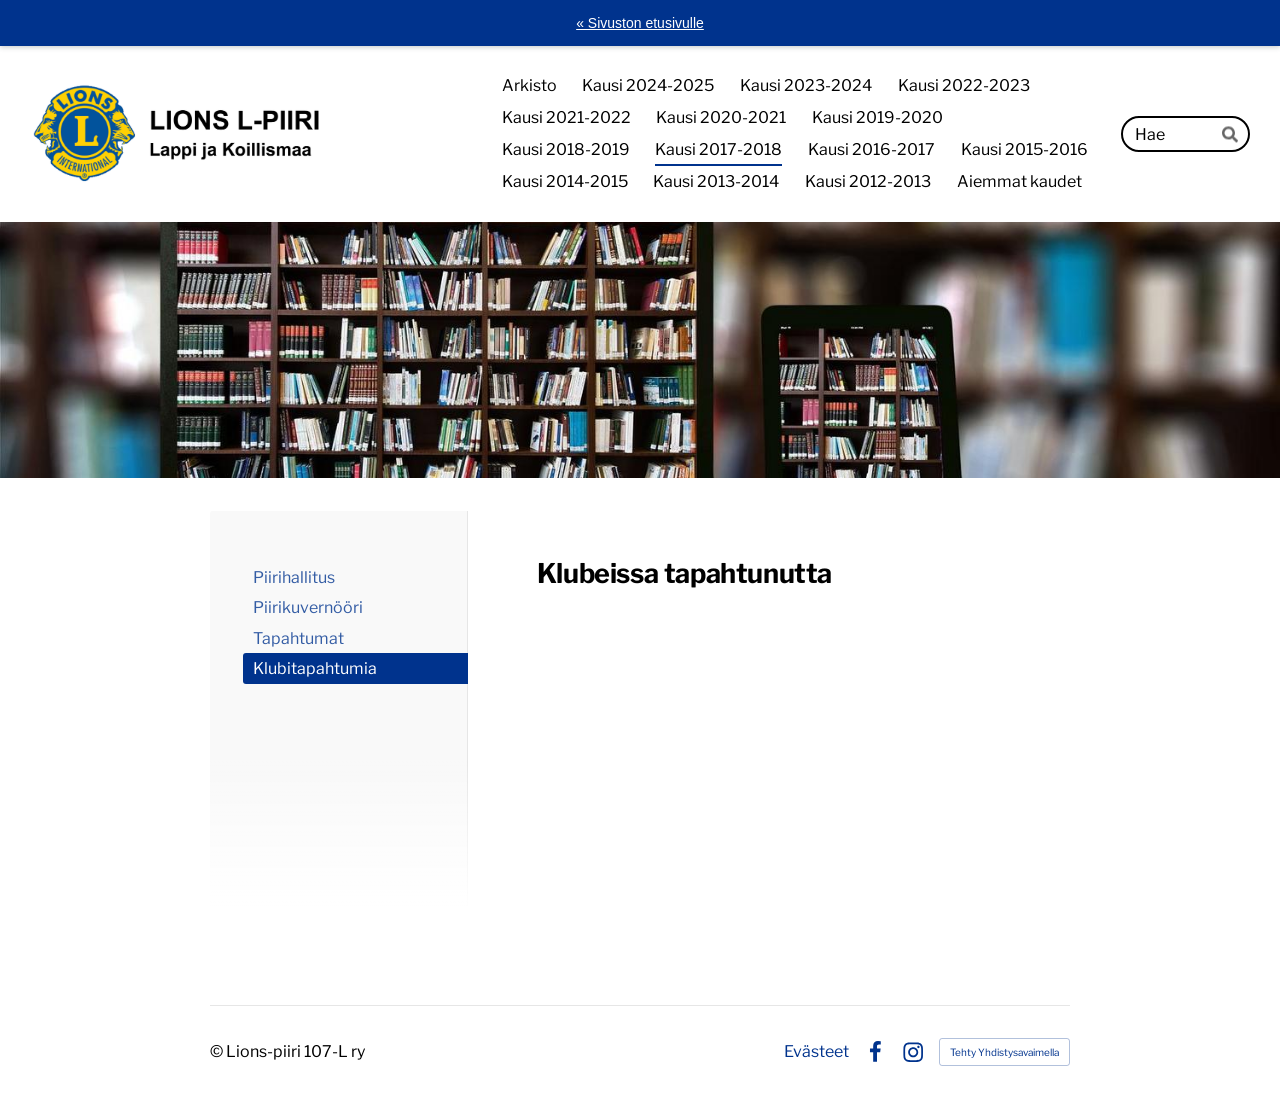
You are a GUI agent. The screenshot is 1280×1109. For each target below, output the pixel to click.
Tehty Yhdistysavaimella (1004, 1052)
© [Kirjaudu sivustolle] (218, 1051)
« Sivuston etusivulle (640, 23)
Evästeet (816, 1052)
